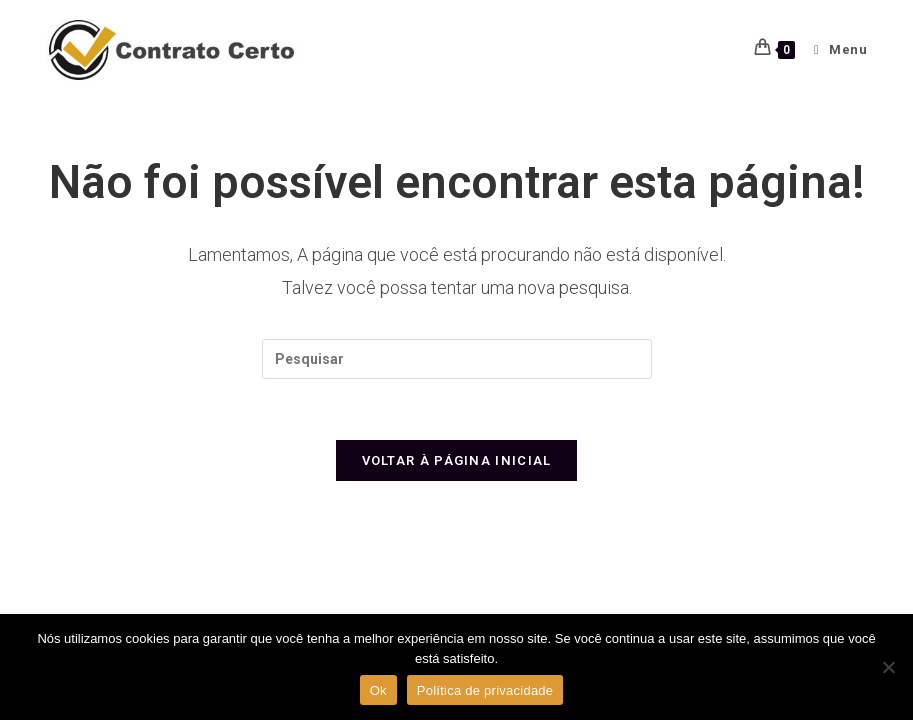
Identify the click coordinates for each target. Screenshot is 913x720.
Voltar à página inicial (457, 460)
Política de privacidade (485, 690)
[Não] (888, 667)
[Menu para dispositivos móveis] (833, 49)
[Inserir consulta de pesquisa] (457, 359)
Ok (378, 690)
